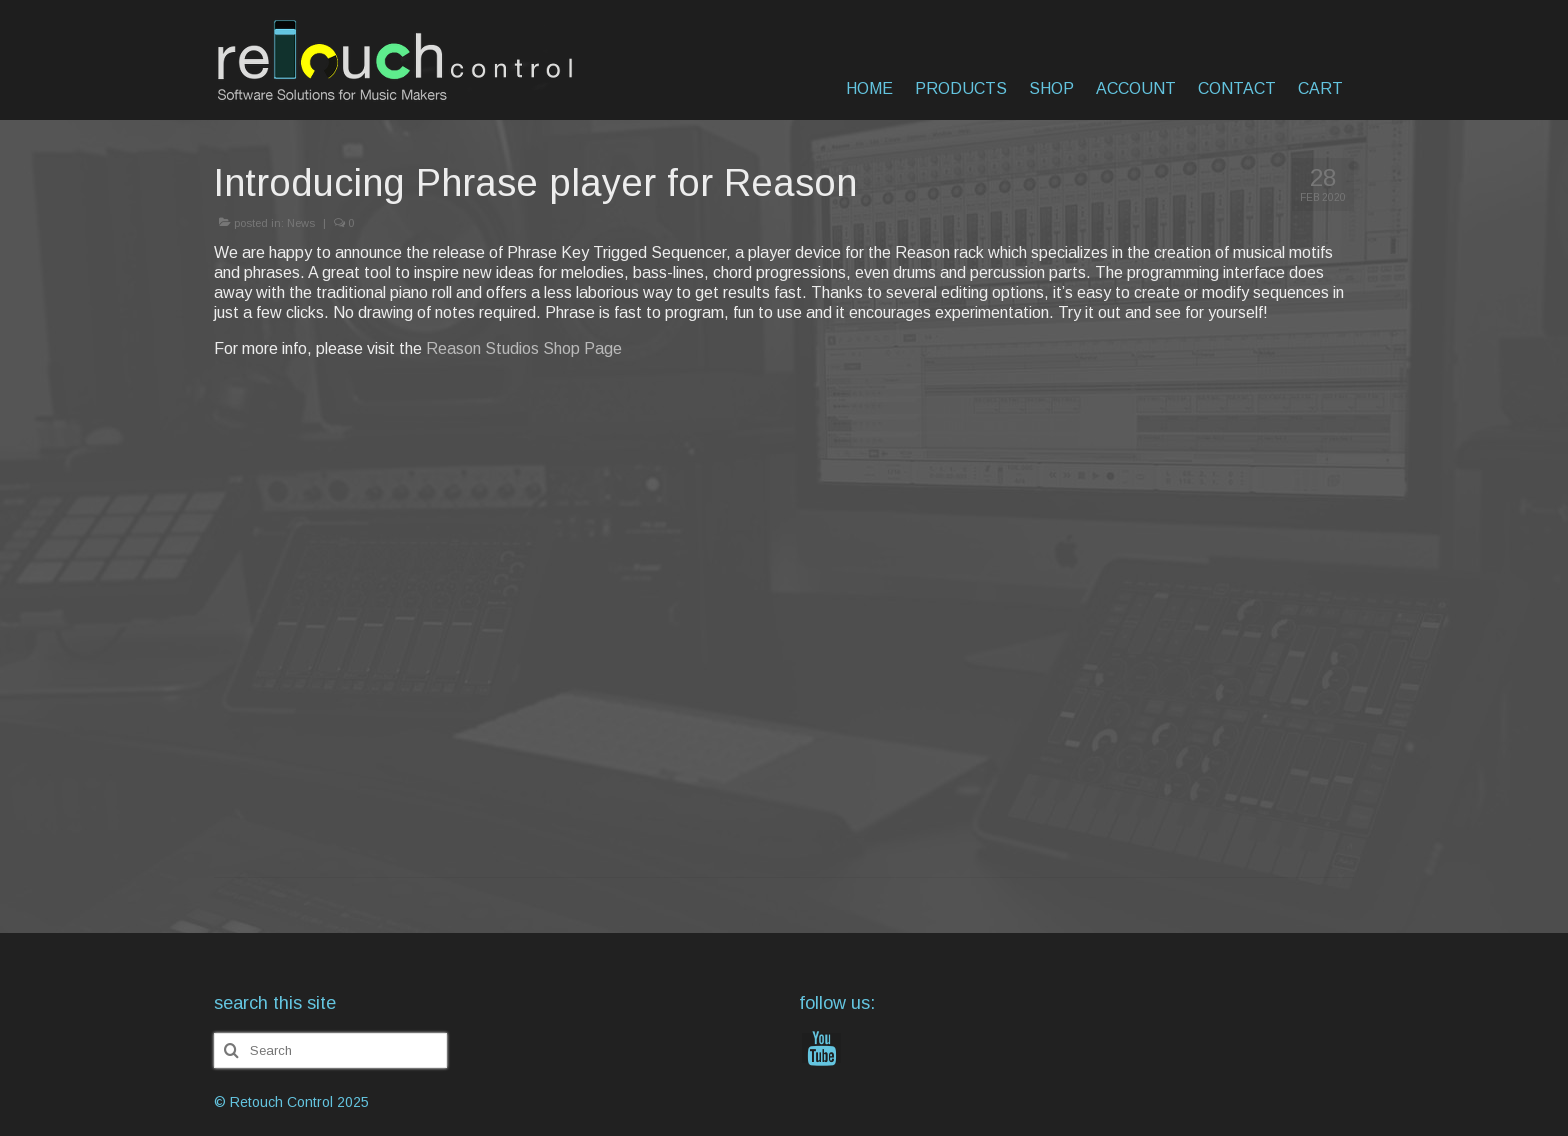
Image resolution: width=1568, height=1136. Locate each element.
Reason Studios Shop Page (524, 348)
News (301, 223)
